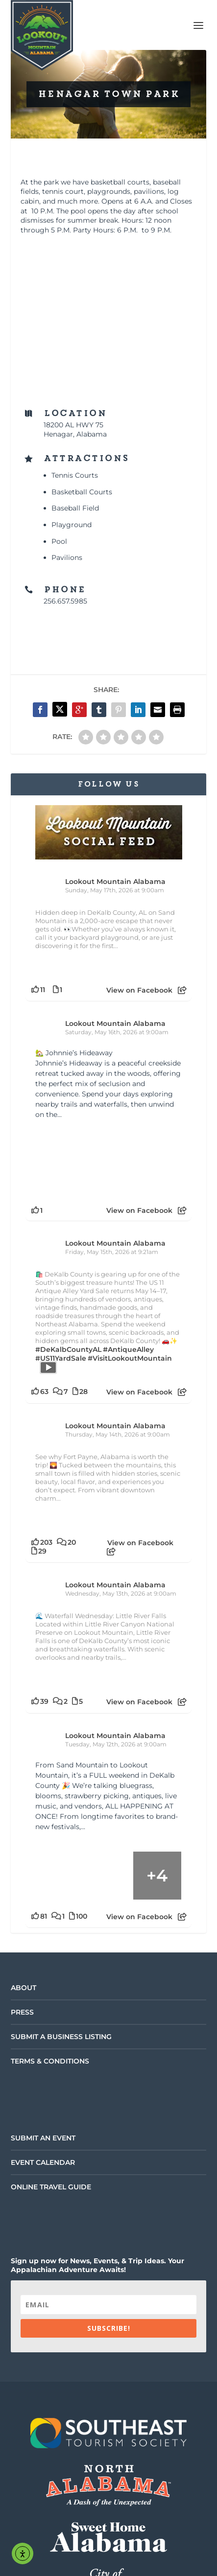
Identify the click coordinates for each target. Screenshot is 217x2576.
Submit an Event (43, 2138)
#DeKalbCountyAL (68, 1349)
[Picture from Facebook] (72, 1159)
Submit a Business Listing (61, 2036)
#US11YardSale (60, 1358)
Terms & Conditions (50, 2061)
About (23, 1987)
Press (22, 2012)
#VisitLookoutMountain (130, 1358)
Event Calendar (43, 2162)
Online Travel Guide (51, 2186)
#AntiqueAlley (128, 1349)
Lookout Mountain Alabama (115, 881)
